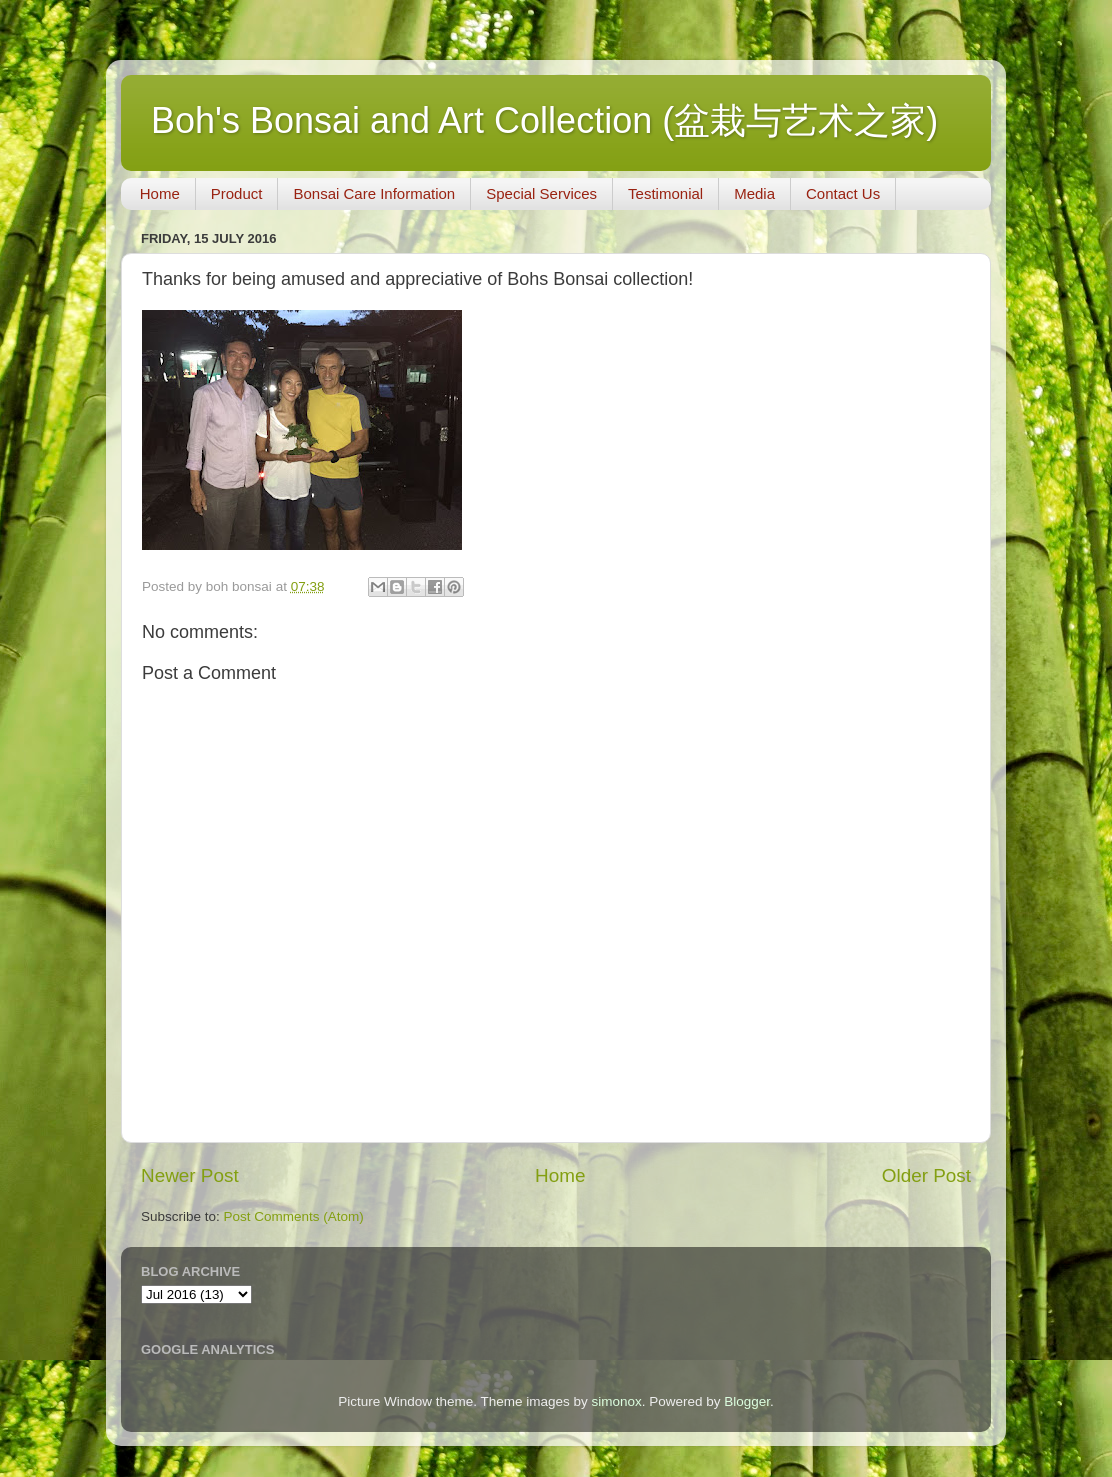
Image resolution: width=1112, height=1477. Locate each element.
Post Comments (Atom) (294, 1216)
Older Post (926, 1175)
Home (160, 193)
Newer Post (190, 1175)
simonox (616, 1401)
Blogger (747, 1401)
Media (754, 193)
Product (237, 193)
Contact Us (843, 193)
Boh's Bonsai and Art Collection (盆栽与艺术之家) (544, 120)
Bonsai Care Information (374, 193)
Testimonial (665, 193)
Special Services (541, 193)
